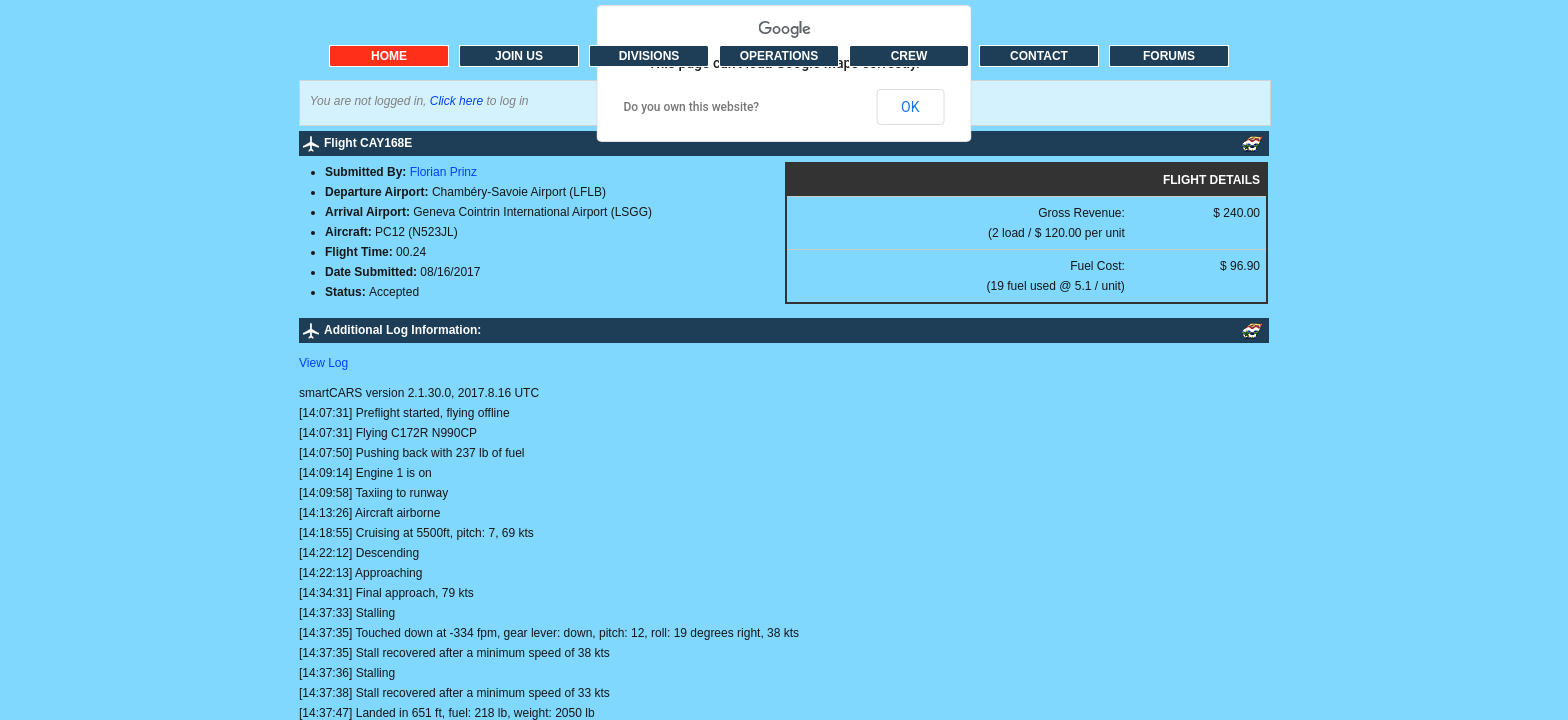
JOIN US (519, 56)
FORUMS (1169, 56)
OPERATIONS (779, 56)
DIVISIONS (649, 56)
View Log (323, 363)
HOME (389, 56)
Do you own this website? (692, 107)
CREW (909, 56)
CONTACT (1039, 56)
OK (910, 107)
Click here (456, 101)
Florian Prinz (443, 172)
